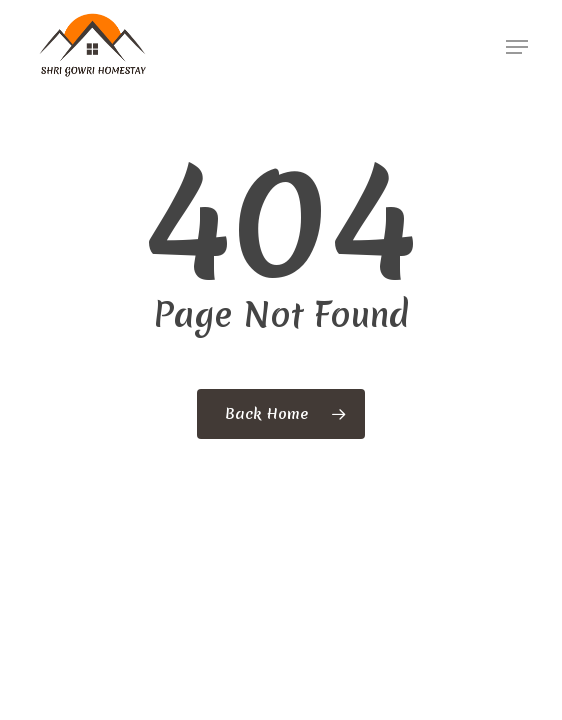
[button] (517, 47)
